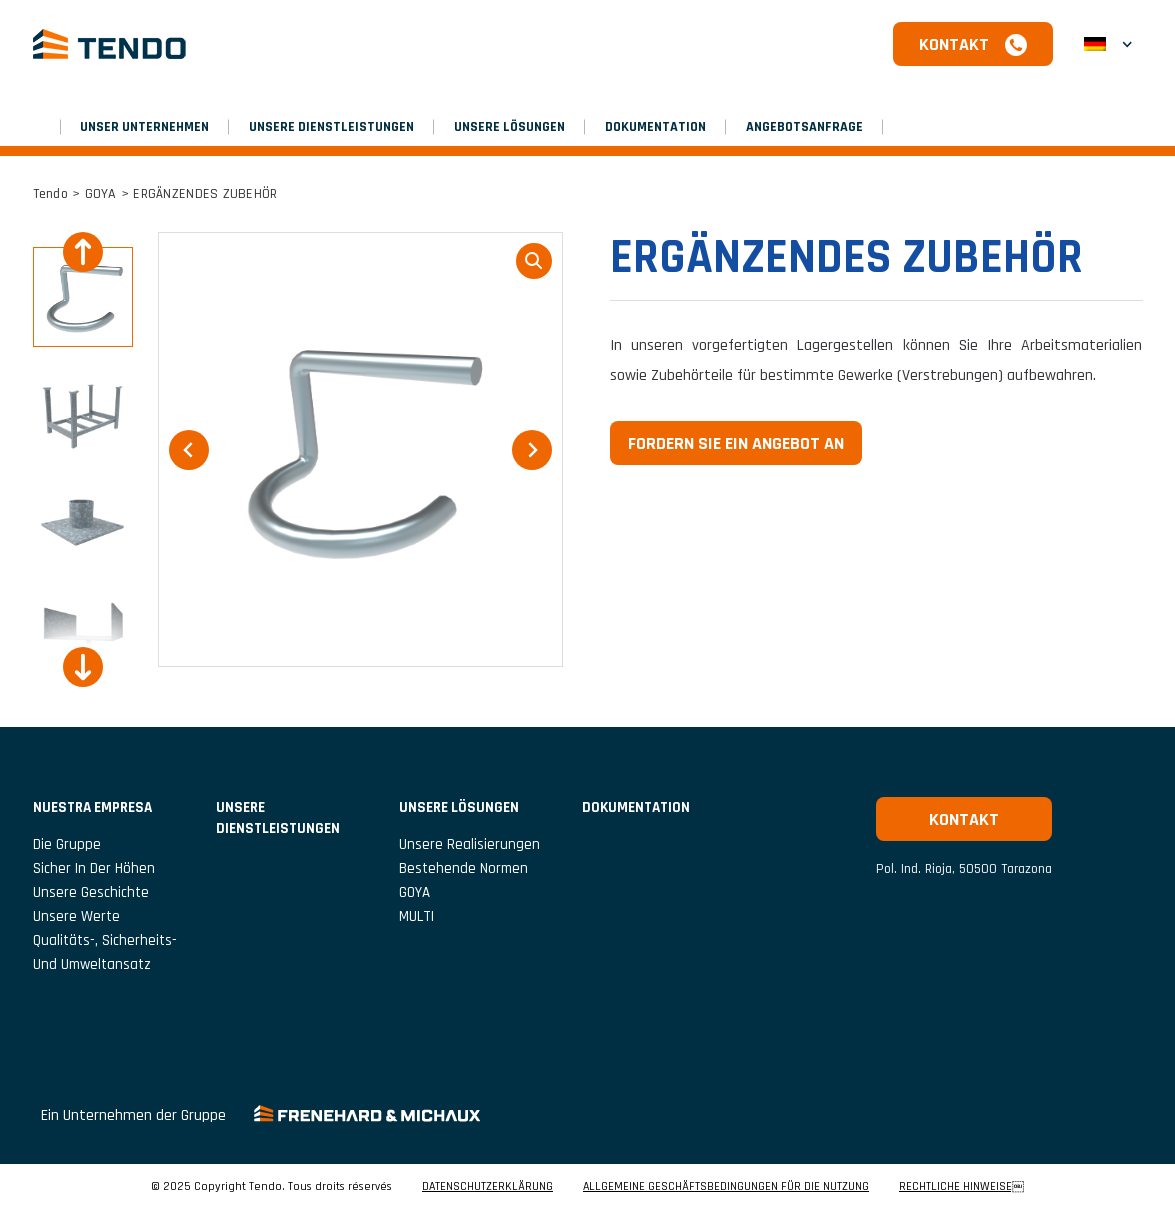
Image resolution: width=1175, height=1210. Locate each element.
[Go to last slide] (83, 252)
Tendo (50, 194)
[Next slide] (83, 667)
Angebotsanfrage (804, 127)
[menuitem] (1108, 44)
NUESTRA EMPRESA (92, 807)
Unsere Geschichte (91, 892)
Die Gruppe (67, 844)
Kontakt (954, 44)
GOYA (101, 194)
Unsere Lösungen (509, 127)
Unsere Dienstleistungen (331, 127)
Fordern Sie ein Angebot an (736, 443)
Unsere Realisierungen (469, 844)
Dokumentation (655, 127)
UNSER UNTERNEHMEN (144, 127)
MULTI (416, 916)
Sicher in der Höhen (94, 868)
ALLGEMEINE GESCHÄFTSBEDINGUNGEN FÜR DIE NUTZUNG (726, 1187)
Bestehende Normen (463, 868)
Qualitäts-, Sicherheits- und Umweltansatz (105, 952)
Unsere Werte (76, 916)
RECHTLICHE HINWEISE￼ (961, 1187)
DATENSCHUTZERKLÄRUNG (487, 1187)
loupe (534, 261)
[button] (83, 297)
